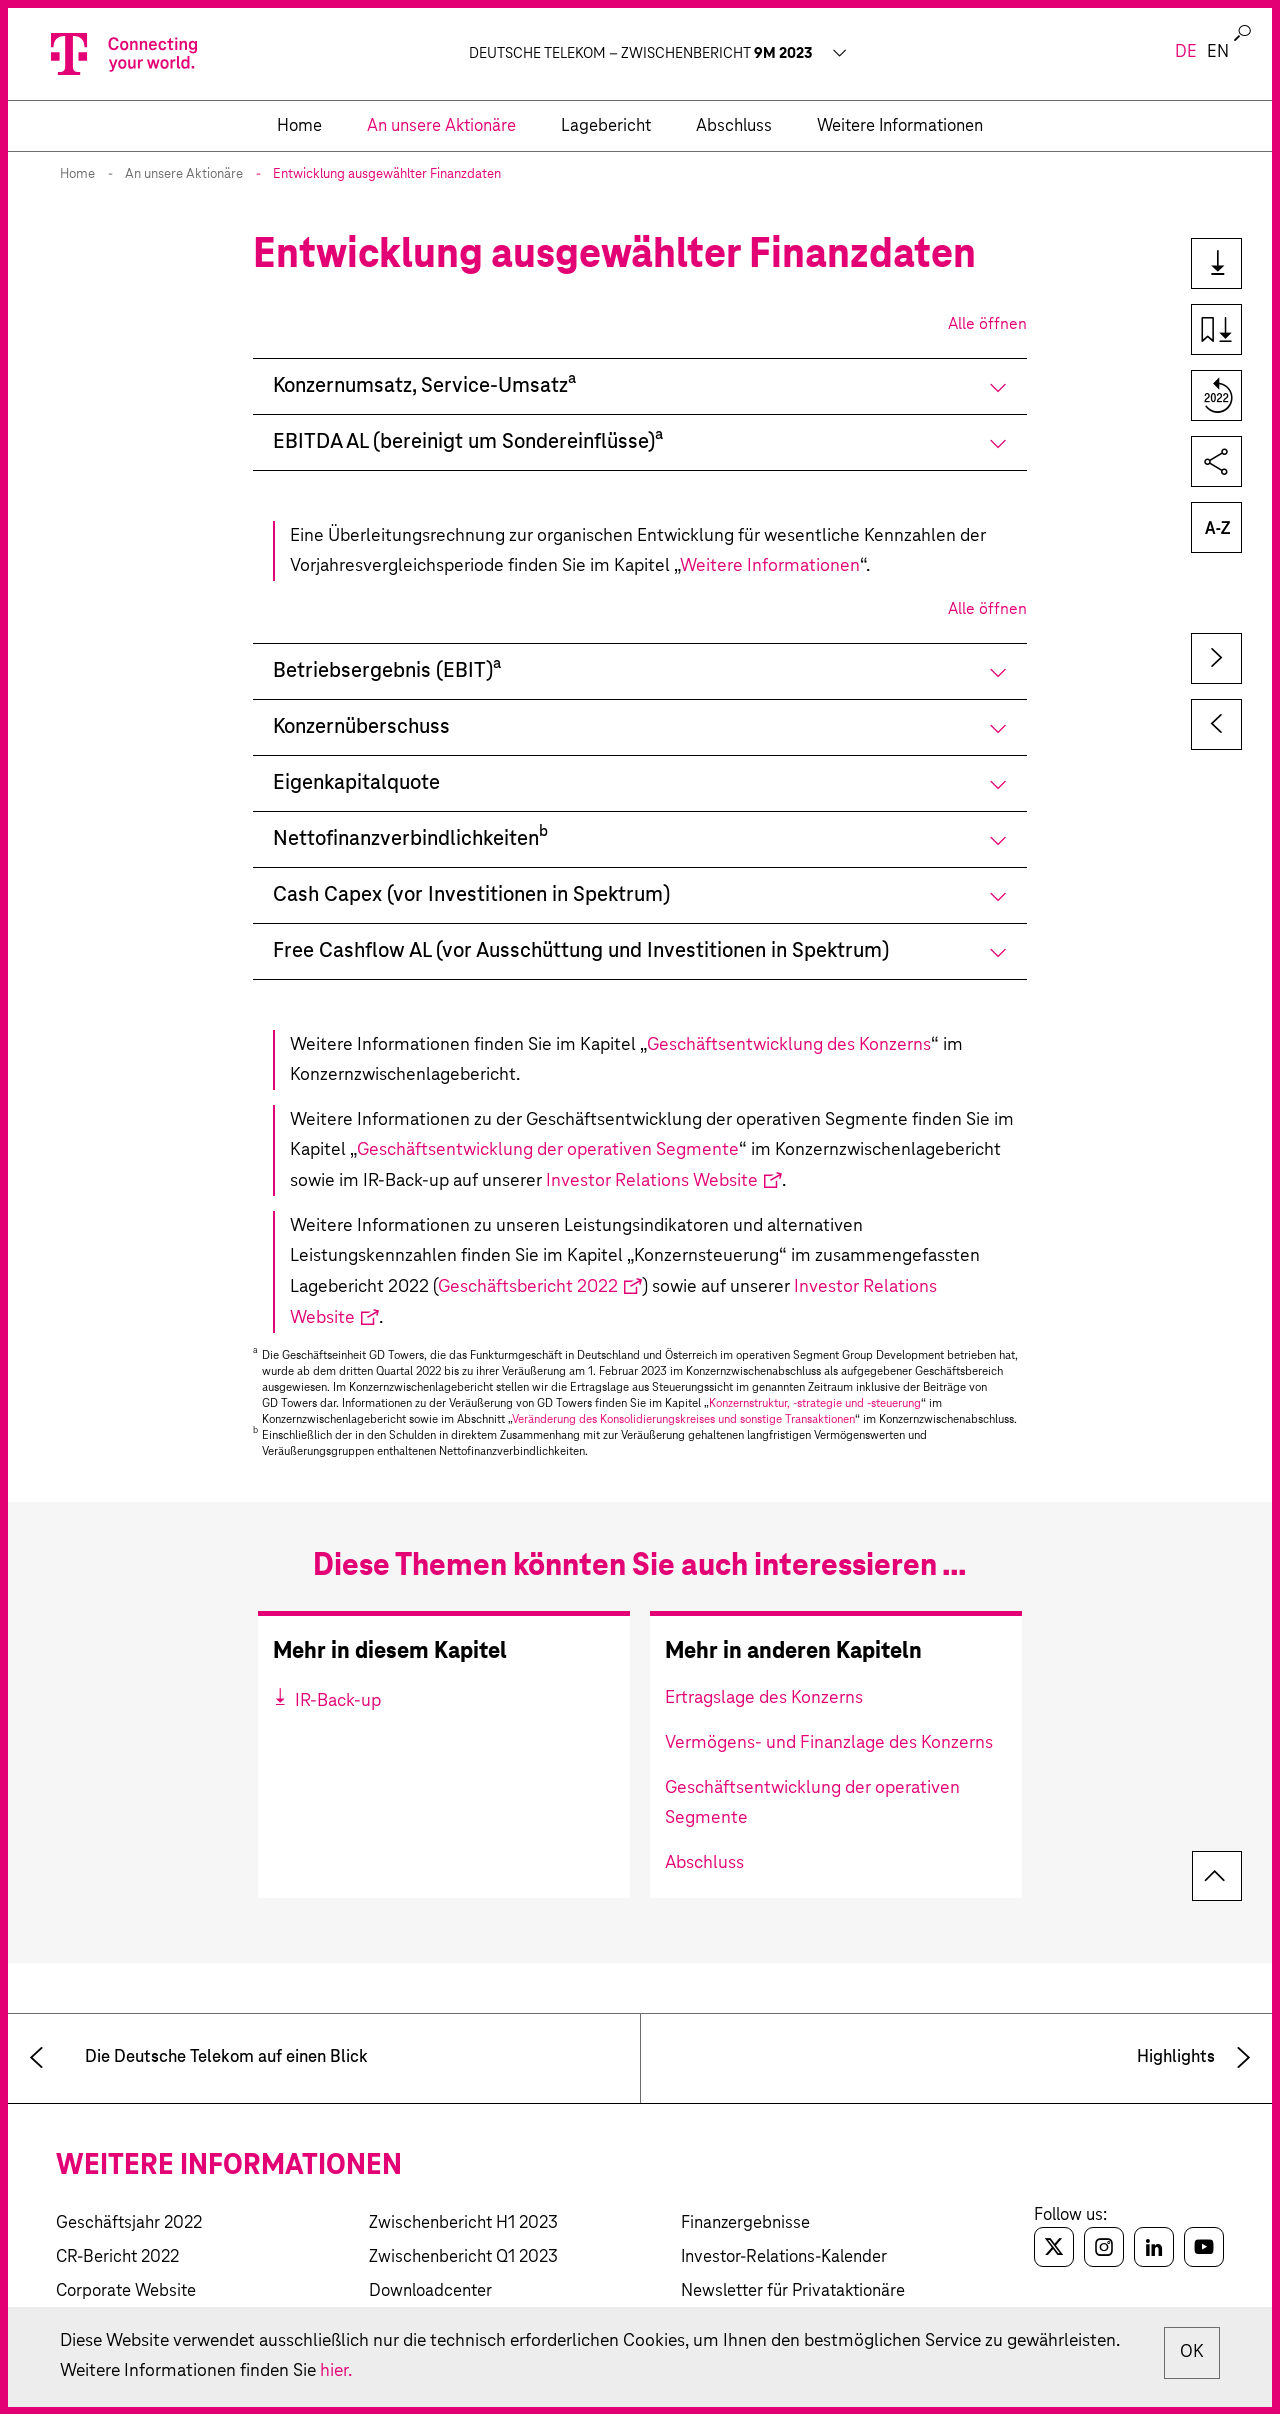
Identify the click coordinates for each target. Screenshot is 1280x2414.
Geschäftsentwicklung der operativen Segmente (548, 1150)
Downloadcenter (430, 2291)
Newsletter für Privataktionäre (793, 2291)
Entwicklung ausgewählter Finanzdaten (387, 174)
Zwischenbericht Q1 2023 (463, 2257)
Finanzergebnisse (745, 2223)
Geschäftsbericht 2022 (528, 1287)
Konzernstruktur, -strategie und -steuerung (815, 1403)
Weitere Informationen (770, 566)
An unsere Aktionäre (184, 174)
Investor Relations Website (652, 1181)
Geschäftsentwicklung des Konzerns (789, 1045)
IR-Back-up (336, 1701)
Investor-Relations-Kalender (784, 2257)
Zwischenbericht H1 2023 (463, 2223)
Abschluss (704, 1863)
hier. (462, 2371)
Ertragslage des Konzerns (764, 1698)
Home (77, 174)
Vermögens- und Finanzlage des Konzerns (829, 1743)
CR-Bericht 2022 (117, 2257)
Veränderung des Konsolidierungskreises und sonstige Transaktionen (683, 1419)
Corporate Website (126, 2291)
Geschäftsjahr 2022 (129, 2223)
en (1218, 52)
